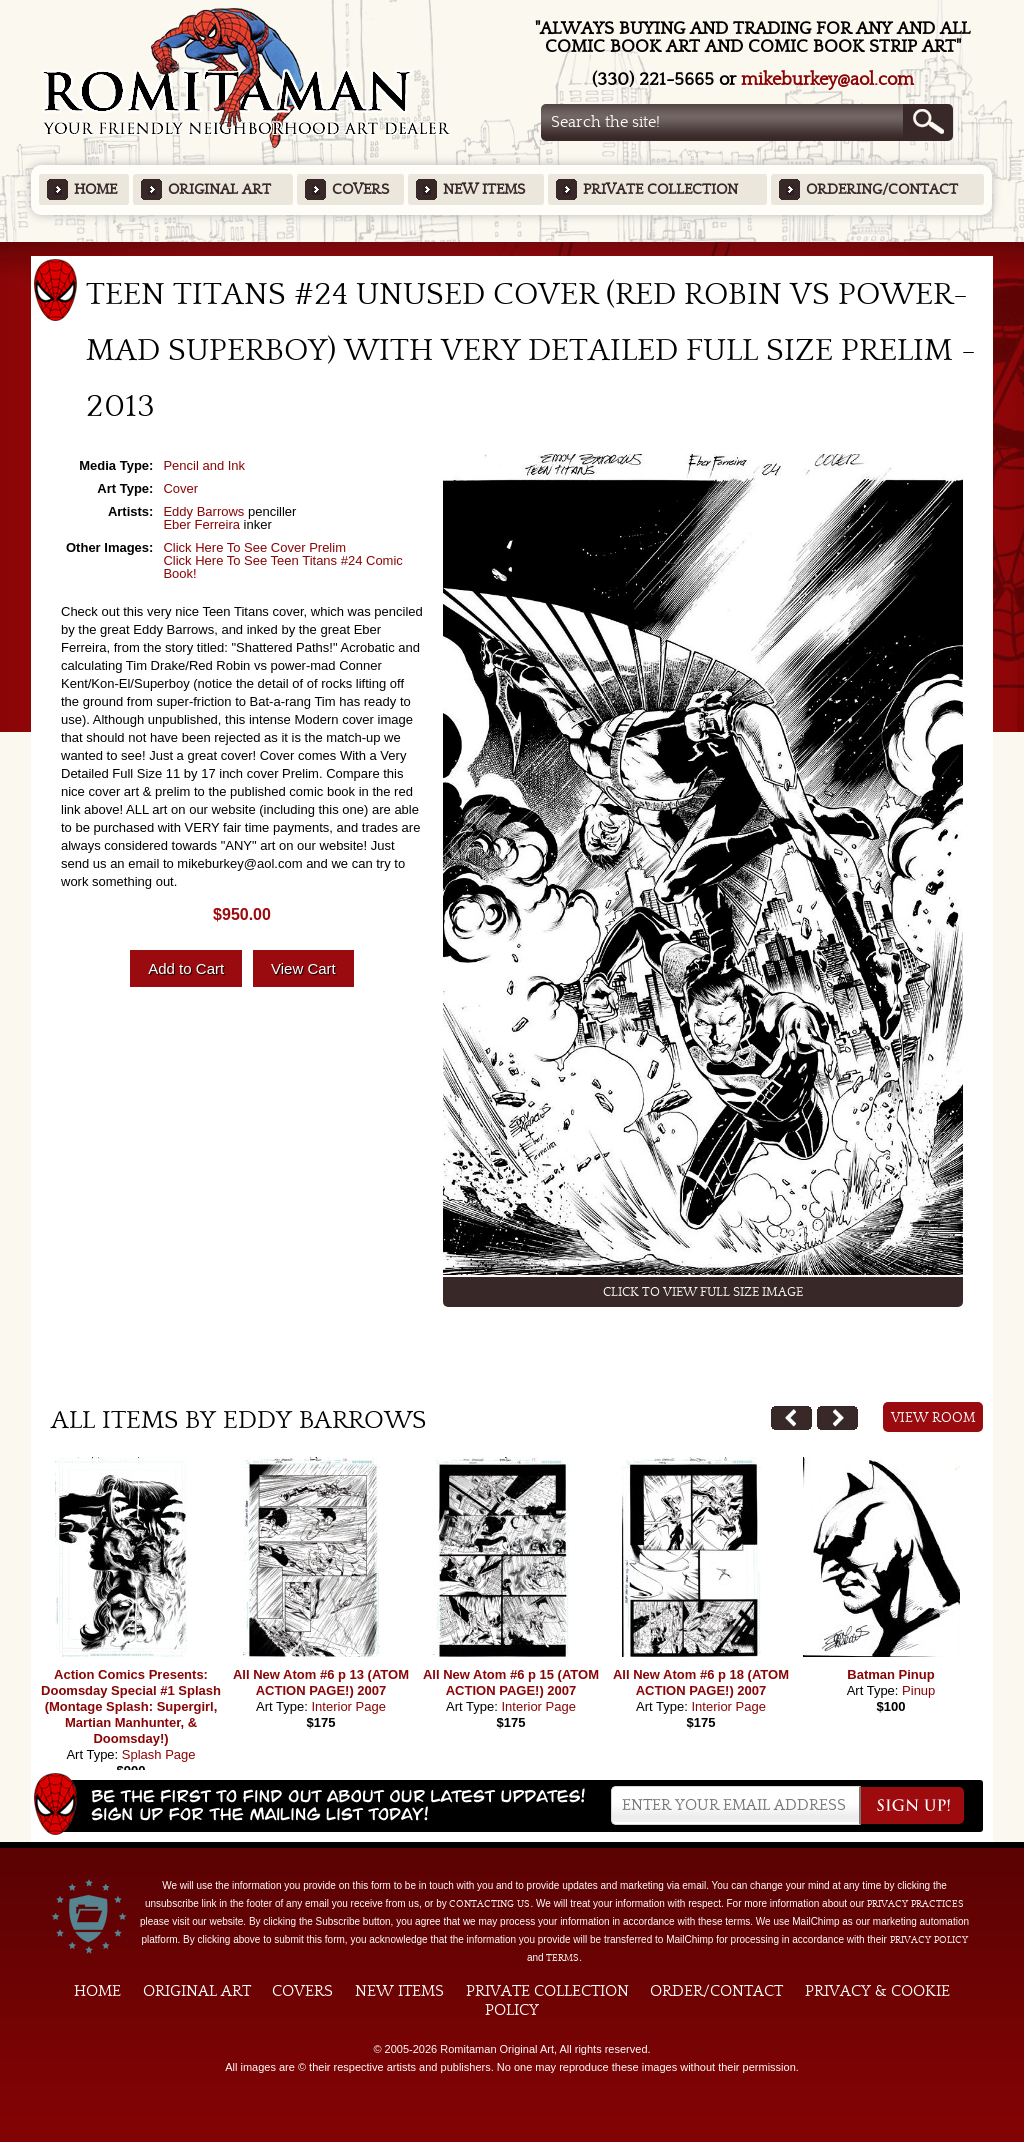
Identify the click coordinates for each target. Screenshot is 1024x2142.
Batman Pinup (890, 1674)
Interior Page (348, 1706)
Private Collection (660, 189)
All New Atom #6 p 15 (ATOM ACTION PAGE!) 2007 (511, 1682)
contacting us (489, 1904)
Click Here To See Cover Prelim (254, 547)
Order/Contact (716, 1991)
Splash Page (159, 1754)
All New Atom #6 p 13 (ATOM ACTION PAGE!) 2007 (321, 1682)
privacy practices (915, 1904)
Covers (360, 189)
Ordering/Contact (882, 189)
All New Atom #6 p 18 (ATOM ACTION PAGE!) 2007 (701, 1682)
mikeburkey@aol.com (827, 79)
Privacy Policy (929, 1940)
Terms (562, 1958)
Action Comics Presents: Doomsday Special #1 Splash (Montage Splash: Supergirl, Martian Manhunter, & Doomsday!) (131, 1706)
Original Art (219, 189)
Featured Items (512, 248)
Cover (180, 488)
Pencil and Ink (204, 465)
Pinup (918, 1690)
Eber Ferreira (201, 524)
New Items (484, 189)
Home (95, 189)
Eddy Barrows (203, 511)
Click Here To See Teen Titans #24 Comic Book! (282, 567)
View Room (933, 1418)
